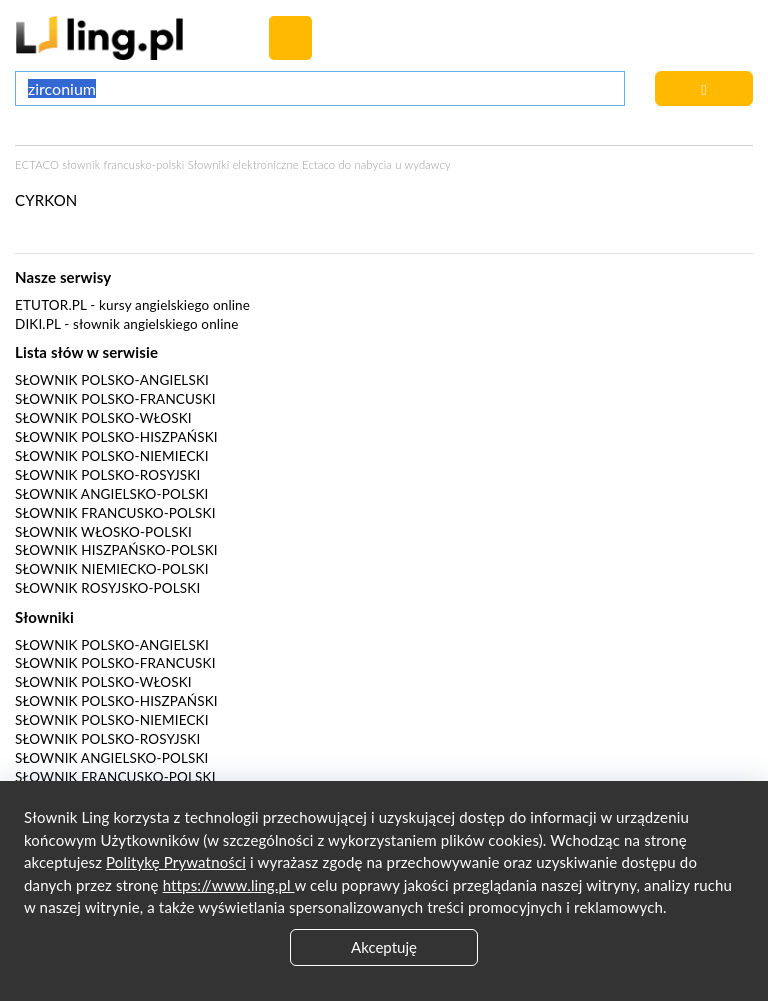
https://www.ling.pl (229, 885)
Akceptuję (384, 947)
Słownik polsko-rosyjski (107, 475)
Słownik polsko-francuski (115, 399)
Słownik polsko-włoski (103, 418)
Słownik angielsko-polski (111, 494)
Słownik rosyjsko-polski (107, 588)
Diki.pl (38, 324)
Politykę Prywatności (176, 862)
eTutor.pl (51, 305)
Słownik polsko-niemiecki (112, 456)
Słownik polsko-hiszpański (116, 437)
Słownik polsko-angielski (112, 380)
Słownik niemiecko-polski (112, 569)
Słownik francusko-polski (115, 513)
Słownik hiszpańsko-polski (116, 550)
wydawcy (427, 164)
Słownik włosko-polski (103, 532)
